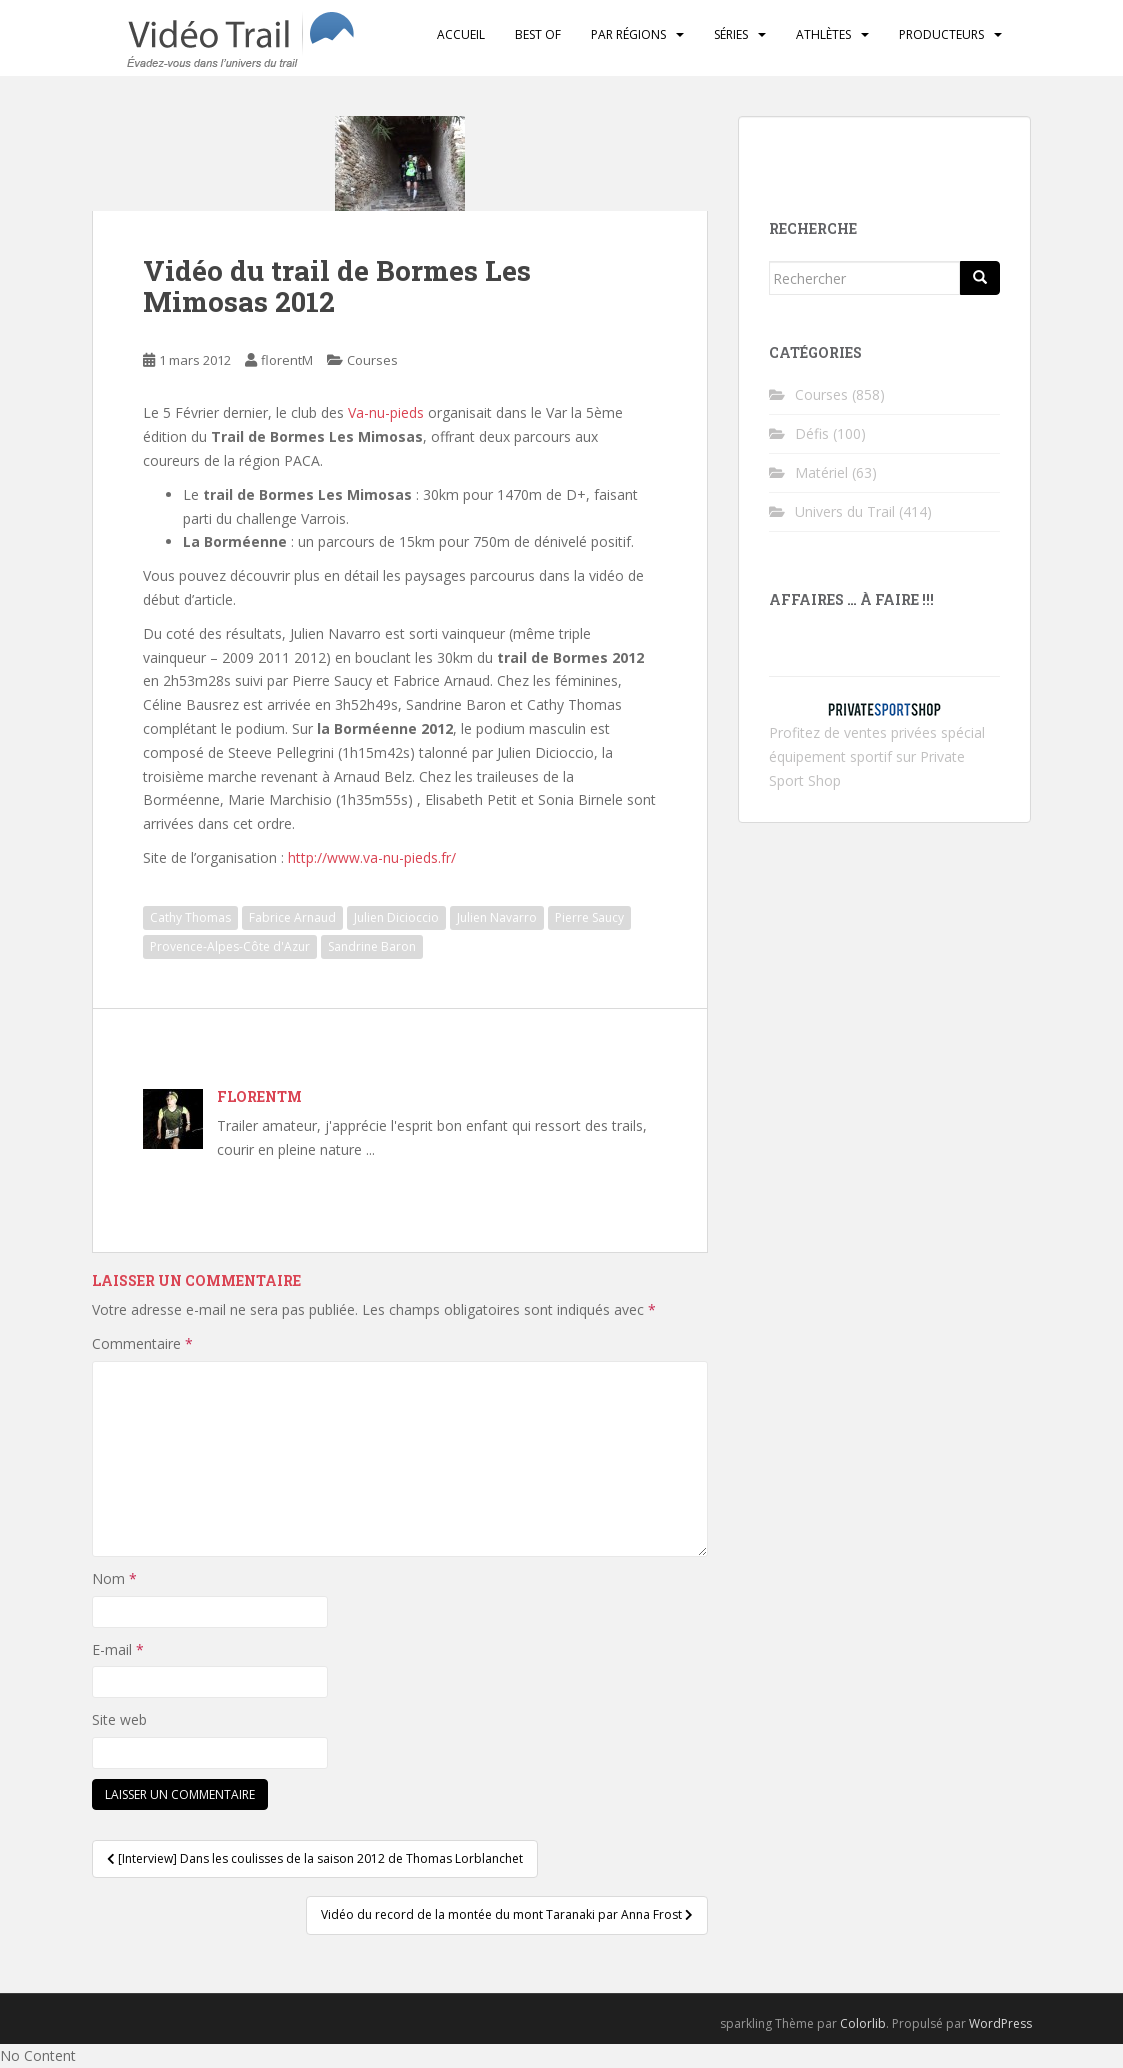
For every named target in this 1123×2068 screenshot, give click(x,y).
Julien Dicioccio (396, 917)
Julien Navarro (497, 917)
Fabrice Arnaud (292, 917)
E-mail (118, 1649)
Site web (119, 1719)
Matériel (821, 472)
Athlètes (823, 34)
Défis (812, 433)
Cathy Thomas (190, 917)
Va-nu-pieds (386, 412)
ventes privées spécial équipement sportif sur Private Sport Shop (877, 756)
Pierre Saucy (589, 917)
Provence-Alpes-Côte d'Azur (230, 946)
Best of (538, 34)
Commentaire (142, 1343)
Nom (114, 1578)
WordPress (1000, 2023)
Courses (372, 360)
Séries (731, 34)
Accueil (461, 34)
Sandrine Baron (372, 946)
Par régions (628, 34)
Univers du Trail (845, 511)
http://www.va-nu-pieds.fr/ (372, 857)
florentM (287, 360)
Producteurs (941, 34)
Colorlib (863, 2023)
